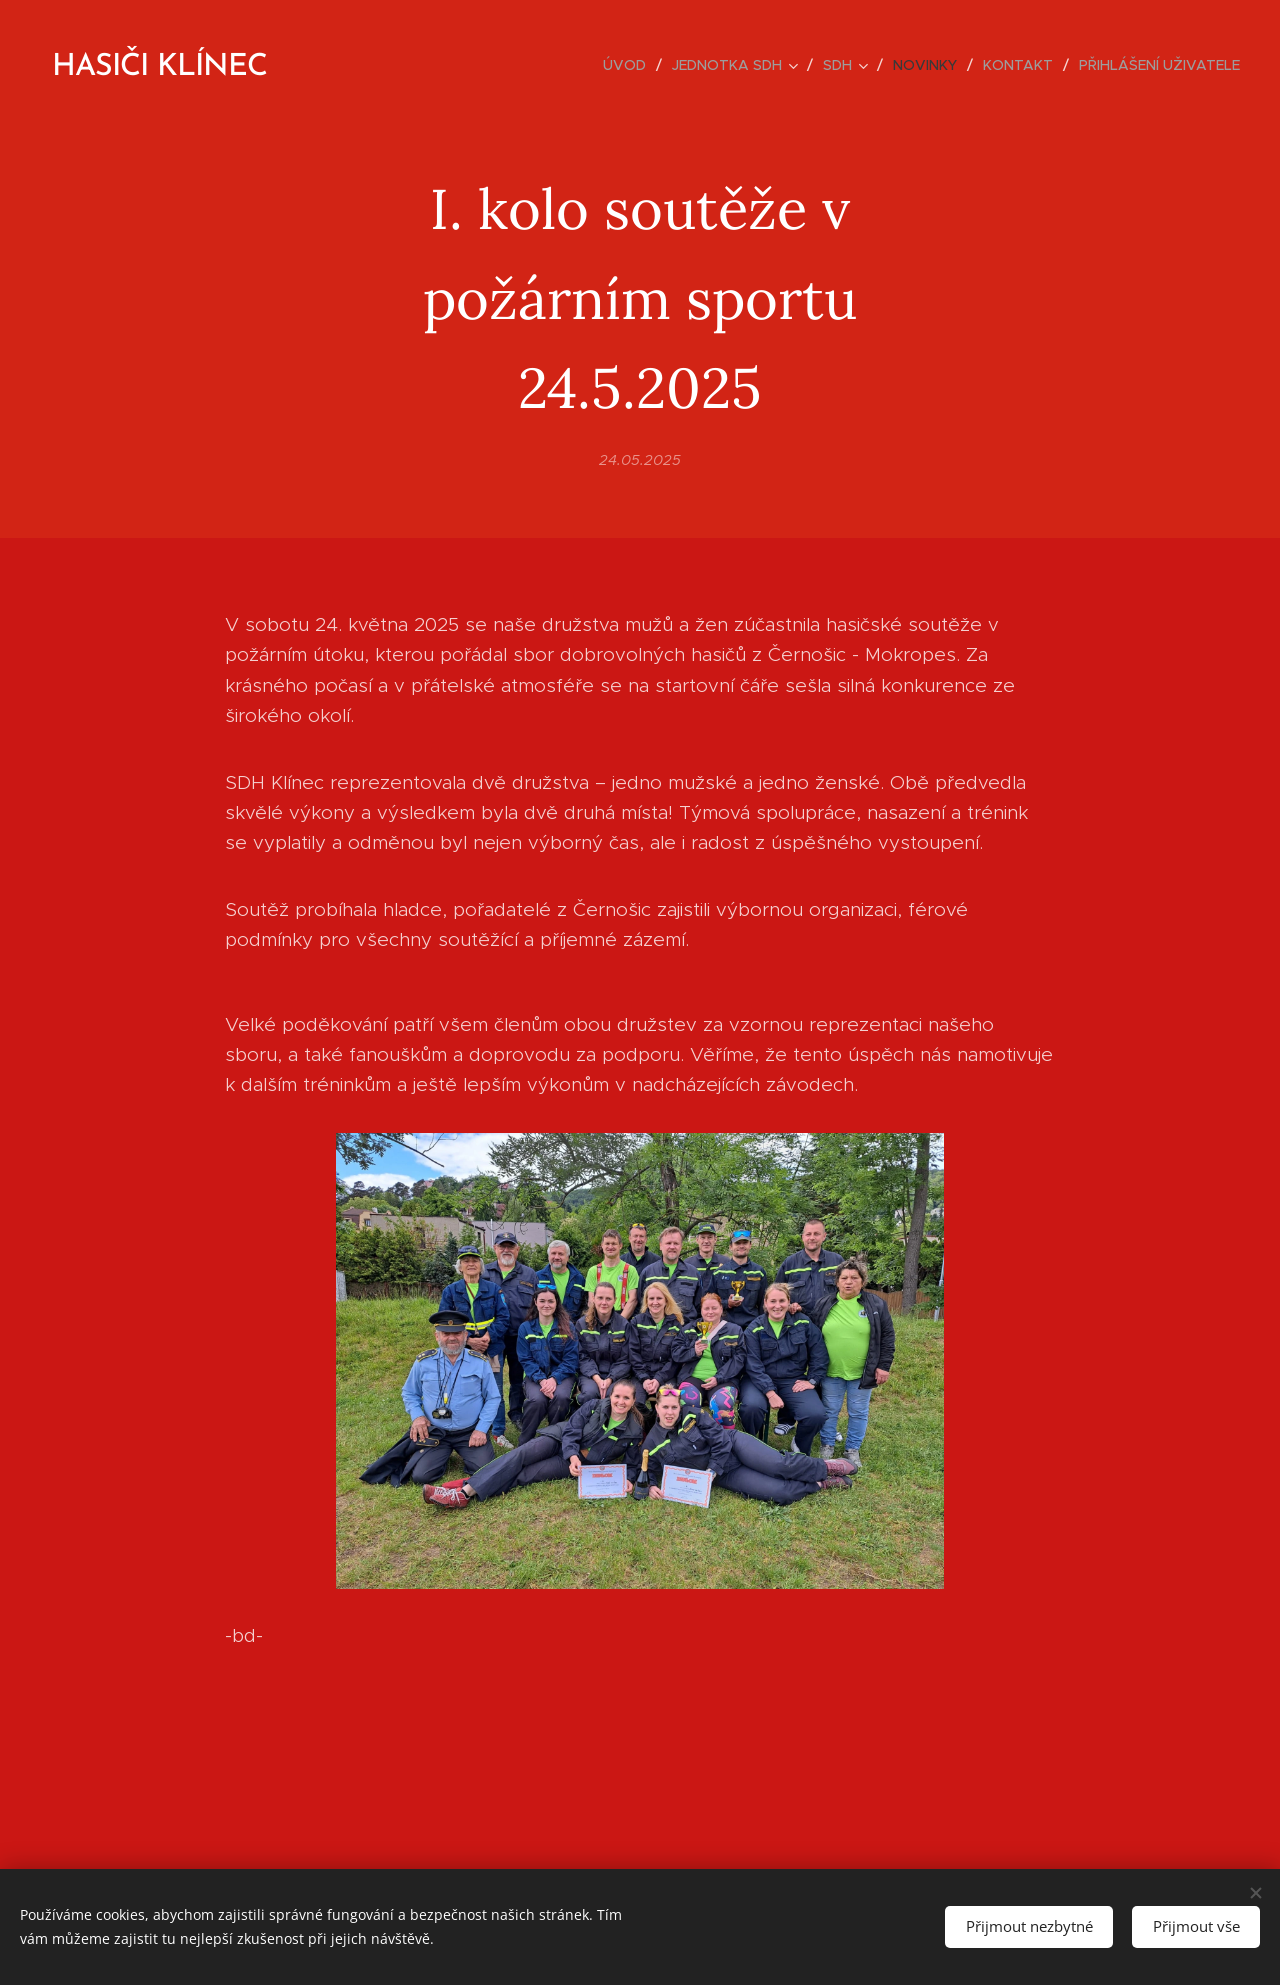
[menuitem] (630, 65)
